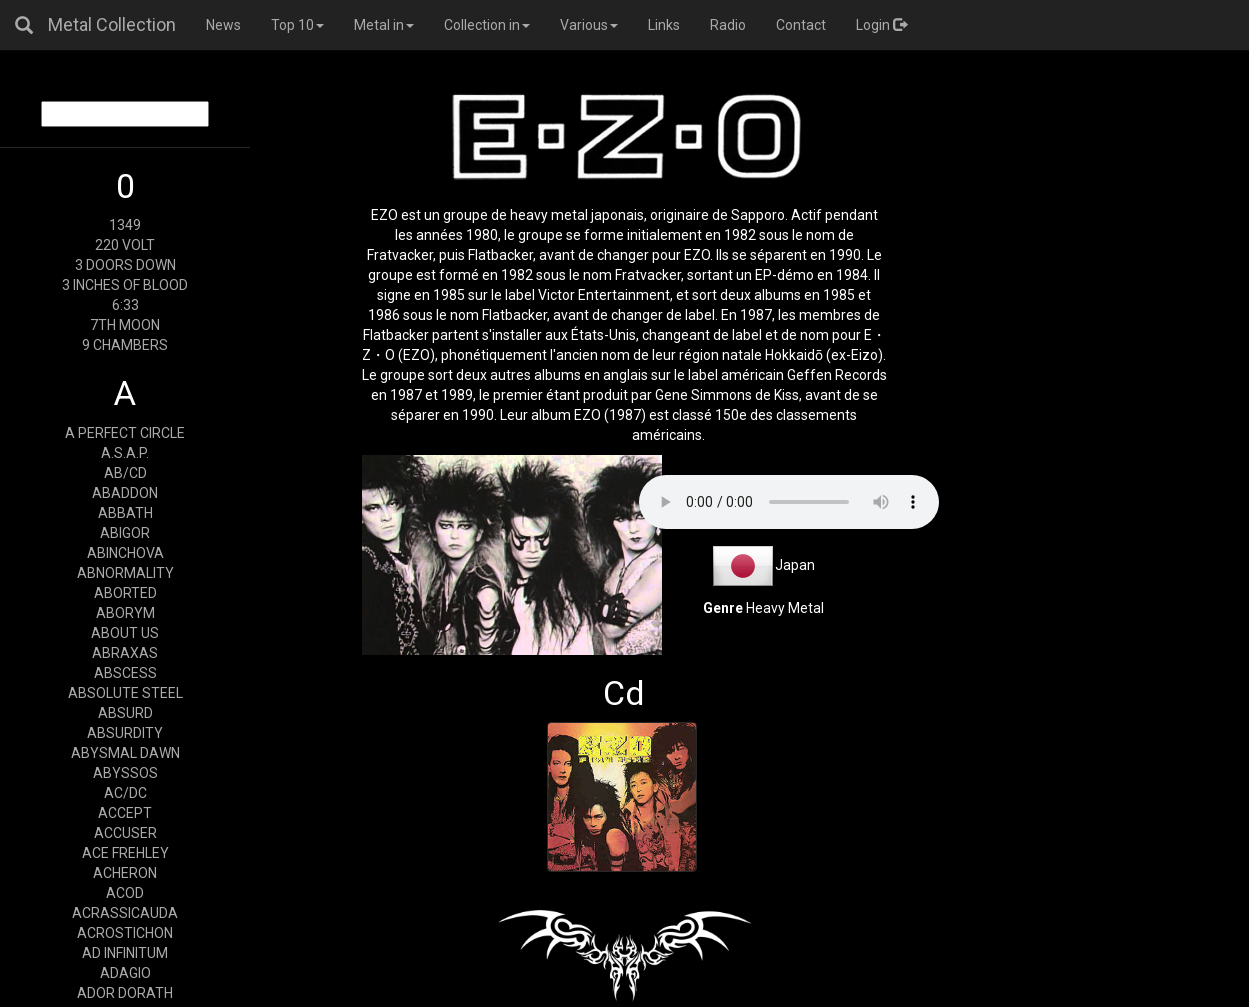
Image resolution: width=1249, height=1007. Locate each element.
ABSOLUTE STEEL (125, 693)
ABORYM (125, 613)
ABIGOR (125, 533)
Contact (801, 25)
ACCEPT (125, 813)
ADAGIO (125, 973)
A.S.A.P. (125, 453)
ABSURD (125, 713)
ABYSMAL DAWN (125, 753)
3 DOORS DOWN (125, 265)
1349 (125, 225)
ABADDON (125, 493)
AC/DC (125, 793)
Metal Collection (112, 24)
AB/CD (125, 473)
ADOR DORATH (125, 993)
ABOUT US (125, 633)
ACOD (125, 893)
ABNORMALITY (125, 573)
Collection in (487, 25)
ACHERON (125, 873)
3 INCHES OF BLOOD (125, 285)
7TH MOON (125, 325)
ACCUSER (125, 833)
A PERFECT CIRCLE (125, 433)
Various (589, 25)
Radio (728, 25)
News (223, 25)
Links (664, 25)
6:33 (125, 305)
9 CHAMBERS (125, 345)
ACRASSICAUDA (125, 913)
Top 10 (297, 25)
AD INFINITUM (125, 953)
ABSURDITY (125, 733)
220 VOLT (125, 245)
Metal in (384, 25)
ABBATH (125, 513)
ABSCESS (125, 673)
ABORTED (125, 593)
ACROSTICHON (125, 933)
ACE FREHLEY (125, 853)
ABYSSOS (125, 773)
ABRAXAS (125, 653)
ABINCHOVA (125, 553)
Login (881, 25)
